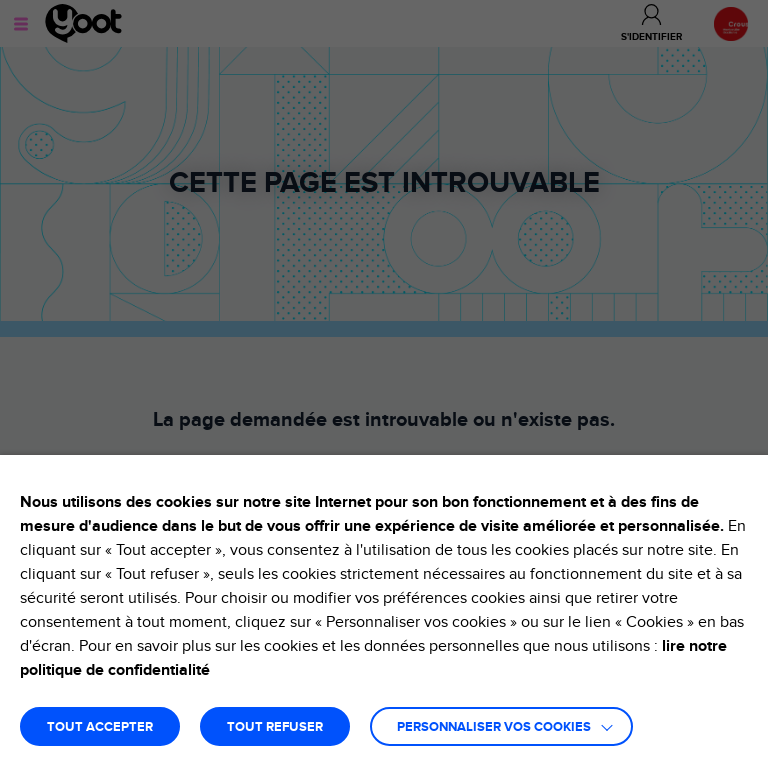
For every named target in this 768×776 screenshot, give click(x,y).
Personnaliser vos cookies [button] (494, 727)
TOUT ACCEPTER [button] (100, 727)
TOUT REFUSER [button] (275, 727)
